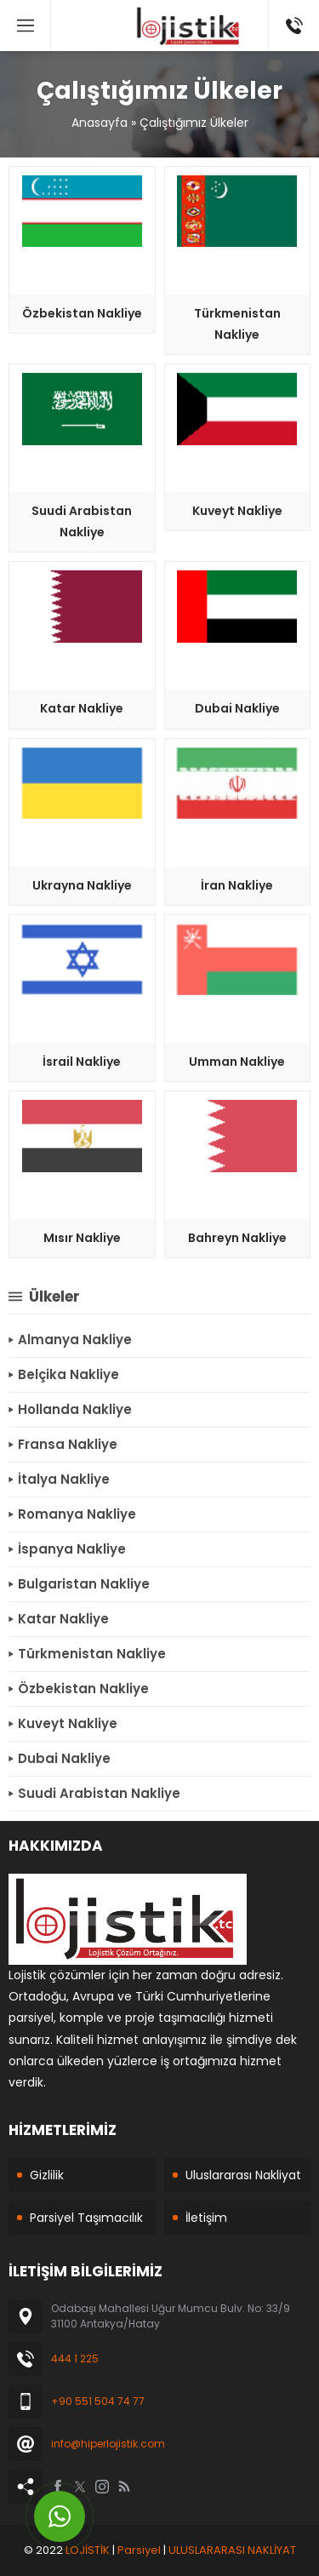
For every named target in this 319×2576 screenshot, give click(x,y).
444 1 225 (75, 2358)
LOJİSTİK (88, 2550)
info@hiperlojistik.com (108, 2443)
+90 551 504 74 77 (98, 2401)
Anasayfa (99, 122)
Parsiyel (139, 2550)
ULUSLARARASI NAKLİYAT (232, 2550)
